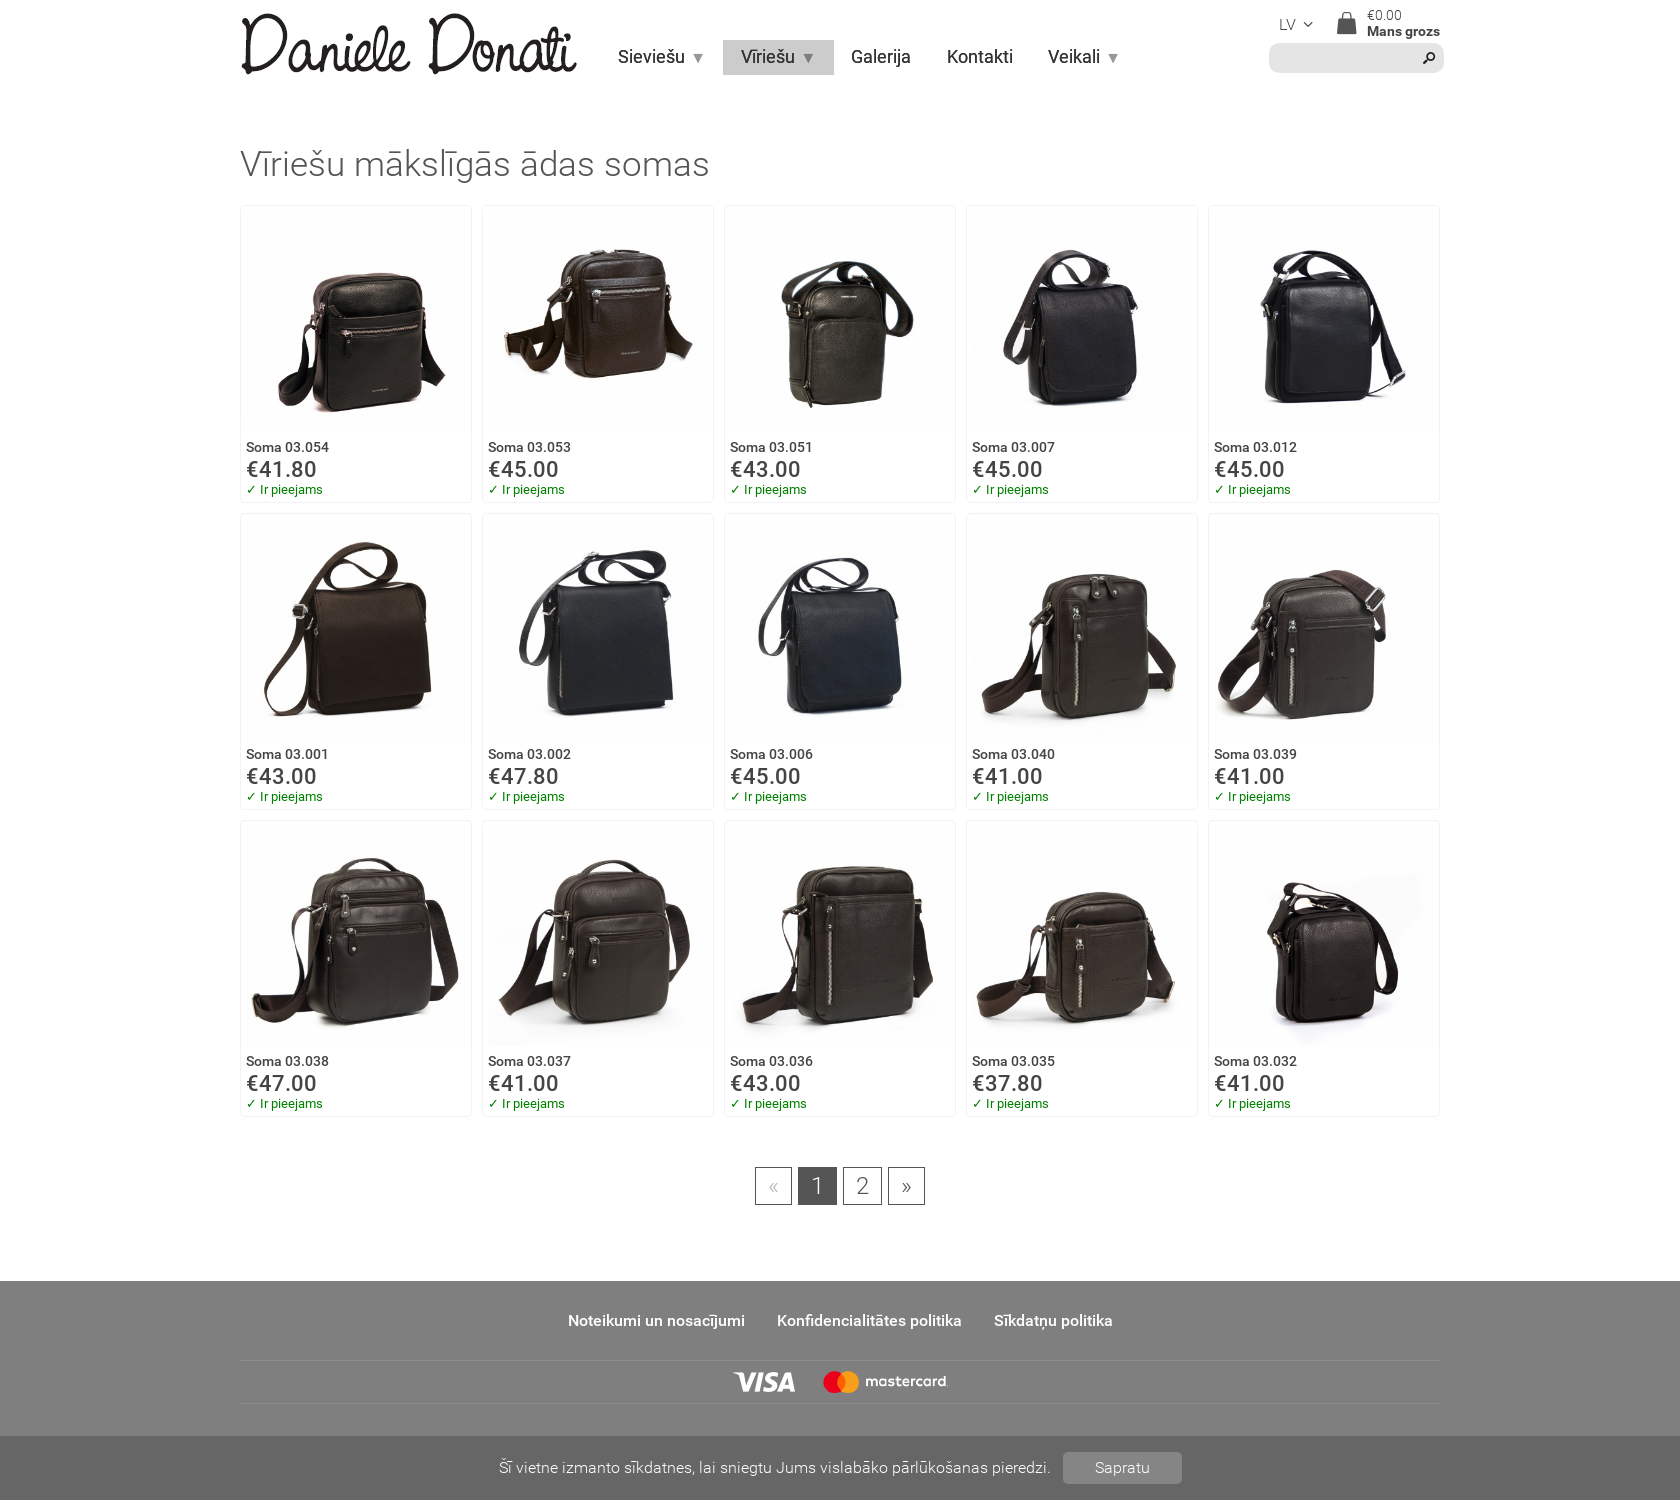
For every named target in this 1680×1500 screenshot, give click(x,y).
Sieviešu (662, 57)
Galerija (881, 57)
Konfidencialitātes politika (869, 1320)
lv (1299, 24)
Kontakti (980, 57)
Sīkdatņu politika (1053, 1320)
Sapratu (1122, 1467)
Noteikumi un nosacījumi (656, 1320)
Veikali (1084, 57)
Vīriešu (778, 57)
